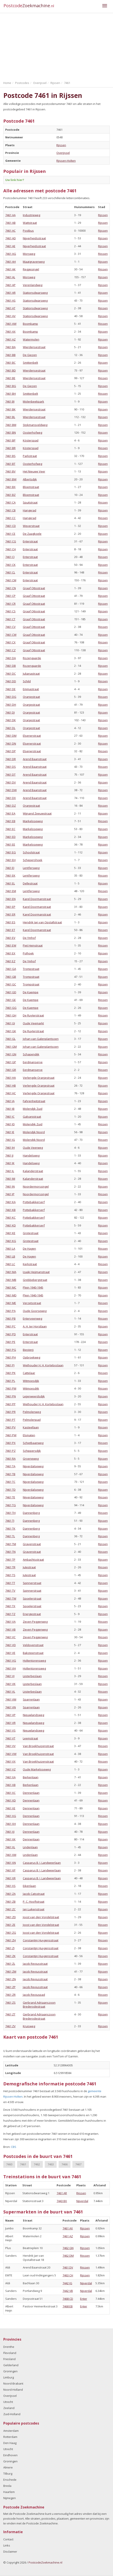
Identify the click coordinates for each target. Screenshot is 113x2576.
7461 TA (10, 1466)
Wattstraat (30, 223)
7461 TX (10, 1606)
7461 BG (10, 386)
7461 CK (10, 565)
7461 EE (10, 844)
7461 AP (10, 285)
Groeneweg (31, 1459)
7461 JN (10, 1186)
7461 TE (10, 1497)
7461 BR (10, 448)
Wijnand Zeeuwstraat (37, 813)
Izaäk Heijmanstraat (36, 1272)
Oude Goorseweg (35, 1311)
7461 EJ (9, 868)
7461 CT (10, 619)
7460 (9, 2164)
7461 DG (10, 697)
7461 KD (10, 1225)
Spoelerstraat (32, 1598)
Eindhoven (10, 2455)
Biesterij (28, 1350)
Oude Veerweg (33, 1148)
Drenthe (8, 2347)
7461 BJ (9, 401)
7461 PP (10, 1404)
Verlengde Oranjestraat (38, 1078)
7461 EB (10, 821)
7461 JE (9, 1132)
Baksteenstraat (33, 1653)
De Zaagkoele (32, 534)
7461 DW (11, 790)
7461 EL (10, 883)
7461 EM (10, 891)
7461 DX (10, 798)
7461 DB (10, 666)
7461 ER (10, 914)
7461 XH (10, 1824)
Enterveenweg (32, 1318)
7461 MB (10, 1280)
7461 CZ (10, 650)
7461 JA (9, 1101)
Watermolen (31, 339)
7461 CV (10, 627)
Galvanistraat (32, 1117)
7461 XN (10, 1863)
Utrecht (8, 2402)
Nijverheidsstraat (34, 238)
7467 (78, 2164)
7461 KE (10, 1233)
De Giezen (30, 355)
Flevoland (9, 2353)
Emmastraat (31, 689)
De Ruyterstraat (33, 1015)
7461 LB (10, 1256)
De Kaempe (30, 992)
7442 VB (68, 2291)
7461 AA (10, 215)
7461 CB (10, 510)
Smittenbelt (30, 363)
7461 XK (10, 1839)
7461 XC (10, 1793)
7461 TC (10, 1482)
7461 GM (11, 1047)
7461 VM (10, 1699)
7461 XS (10, 1886)
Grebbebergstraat (35, 1280)
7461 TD (10, 1490)
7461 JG (10, 1140)
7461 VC (10, 1637)
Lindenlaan (30, 1847)
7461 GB (10, 977)
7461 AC (10, 231)
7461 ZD (10, 1917)
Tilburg (7, 2473)
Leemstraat (30, 1738)
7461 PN (10, 1396)
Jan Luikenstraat (33, 1909)
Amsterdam (11, 2431)
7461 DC (10, 674)
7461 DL (10, 728)
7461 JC (9, 1117)
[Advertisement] (56, 45)
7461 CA (10, 502)
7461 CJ (9, 557)
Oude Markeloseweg (37, 1769)
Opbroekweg (31, 1357)
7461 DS (10, 767)
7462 (37, 2164)
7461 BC (10, 363)
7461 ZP (10, 1987)
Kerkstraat (30, 1264)
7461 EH (10, 860)
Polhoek (28, 953)
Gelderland (10, 2365)
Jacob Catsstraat (34, 1894)
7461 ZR (10, 1995)
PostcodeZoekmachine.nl (45, 2562)
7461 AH (10, 262)
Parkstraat (30, 456)
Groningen (10, 2371)
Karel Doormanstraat (37, 899)
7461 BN (10, 432)
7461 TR (10, 1567)
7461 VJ (9, 1676)
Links (6, 2545)
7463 (51, 2164)
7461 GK (10, 1031)
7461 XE (10, 1808)
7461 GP (10, 1062)
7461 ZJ (9, 1948)
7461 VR (10, 1723)
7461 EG (10, 852)
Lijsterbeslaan (32, 1676)
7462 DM (68, 2256)
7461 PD (10, 1334)
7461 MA (10, 1272)
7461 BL (10, 417)
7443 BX (62, 2201)
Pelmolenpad (32, 1420)
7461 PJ (9, 1365)
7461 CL (10, 572)
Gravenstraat (32, 1544)
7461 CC (10, 518)
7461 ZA (10, 1894)
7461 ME (10, 1303)
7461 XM (10, 1855)
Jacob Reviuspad (34, 1995)
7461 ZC (10, 1909)
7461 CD (10, 526)
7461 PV (10, 1427)
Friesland (9, 2359)
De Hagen (29, 1249)
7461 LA (10, 1249)
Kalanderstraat (33, 1171)
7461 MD (10, 1295)
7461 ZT (10, 2014)
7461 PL (10, 1381)
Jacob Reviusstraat (35, 1964)
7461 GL (10, 1039)
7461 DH (10, 705)
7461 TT (10, 1583)
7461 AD (10, 238)
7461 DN (10, 743)
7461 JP (9, 1194)
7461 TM (10, 1544)
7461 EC (10, 829)
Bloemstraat (31, 487)
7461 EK (10, 875)
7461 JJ (9, 1155)
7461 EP (10, 907)
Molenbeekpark (33, 401)
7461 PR (10, 1412)
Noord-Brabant (13, 2383)
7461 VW (10, 1754)
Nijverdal (82, 2201)
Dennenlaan (31, 1793)
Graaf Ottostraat (34, 588)
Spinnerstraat (32, 1583)
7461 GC (10, 984)
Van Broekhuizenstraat (38, 1746)
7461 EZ (10, 961)
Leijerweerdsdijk (34, 1396)
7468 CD (68, 2299)
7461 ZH (10, 1940)
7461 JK (9, 1163)
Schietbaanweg (33, 1443)
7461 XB (10, 1785)
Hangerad (29, 510)
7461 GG (10, 1008)
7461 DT (10, 774)
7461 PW (10, 1435)
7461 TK (10, 1528)
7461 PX (10, 1443)
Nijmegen (9, 2498)
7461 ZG (10, 1933)
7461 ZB (10, 1902)
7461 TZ (10, 1614)
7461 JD (10, 1124)
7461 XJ (9, 1832)
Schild (27, 681)
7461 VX (10, 1761)
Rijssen (61, 145)
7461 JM (10, 1179)
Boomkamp (30, 324)
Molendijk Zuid (32, 1109)
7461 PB (10, 1318)
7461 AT (10, 308)
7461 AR (10, 293)
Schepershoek (32, 860)
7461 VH (10, 1668)
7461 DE (10, 689)
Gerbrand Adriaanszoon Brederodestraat (39, 2005)
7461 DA (10, 658)
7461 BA (10, 347)
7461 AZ (10, 339)
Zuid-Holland (11, 2414)
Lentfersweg (31, 868)
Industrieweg (31, 215)
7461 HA (10, 1078)
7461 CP (10, 596)
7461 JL (9, 1171)
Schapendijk (31, 1054)
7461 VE (10, 1653)
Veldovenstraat (33, 1645)
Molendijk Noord (34, 1132)
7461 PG (10, 1350)
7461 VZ (10, 1769)
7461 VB (10, 1629)
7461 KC (10, 1217)
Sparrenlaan (31, 1699)
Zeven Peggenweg (35, 1622)
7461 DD (10, 681)
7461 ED (10, 837)
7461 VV (10, 1746)
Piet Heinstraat (33, 945)
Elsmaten (29, 1435)
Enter (83, 2299)
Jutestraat (29, 1567)
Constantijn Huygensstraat (40, 1940)
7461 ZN (10, 1979)
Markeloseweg (33, 821)
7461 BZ (10, 495)
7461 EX (10, 953)
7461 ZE (10, 1925)
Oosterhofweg (32, 432)
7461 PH (10, 1357)
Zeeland (8, 2408)
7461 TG (10, 1505)
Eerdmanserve (33, 1062)
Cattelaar (29, 1373)
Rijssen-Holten (66, 161)
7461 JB (9, 1109)
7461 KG (10, 1241)
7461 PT (10, 1420)
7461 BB (10, 355)
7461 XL (10, 1847)
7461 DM (10, 736)
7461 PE (10, 1342)
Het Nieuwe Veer (34, 471)
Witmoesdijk (31, 1381)
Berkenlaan (30, 1777)
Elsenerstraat (32, 736)
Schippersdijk (32, 1451)
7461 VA (10, 1622)
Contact (8, 2539)
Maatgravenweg (34, 262)
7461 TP (10, 1560)
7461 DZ (10, 806)
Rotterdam (10, 2437)
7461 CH (10, 549)
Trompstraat (31, 969)
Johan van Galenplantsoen (41, 1039)
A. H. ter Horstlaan (35, 1326)
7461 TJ (9, 1521)
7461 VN (10, 1707)
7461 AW (10, 324)
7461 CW (10, 635)
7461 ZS (10, 2003)
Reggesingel (31, 269)
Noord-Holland (13, 2390)
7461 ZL (10, 1964)
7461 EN (10, 899)
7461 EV (10, 938)
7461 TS (10, 1575)
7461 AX (10, 332)
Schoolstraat (31, 852)
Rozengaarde (32, 658)
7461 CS (10, 611)
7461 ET (10, 930)
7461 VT (10, 1738)
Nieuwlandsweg (33, 1715)
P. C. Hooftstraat (33, 1902)
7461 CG (10, 541)
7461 (23, 2164)
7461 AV (10, 316)
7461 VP (10, 1715)
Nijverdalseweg (33, 1466)
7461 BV (10, 471)
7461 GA (10, 969)
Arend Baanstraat (35, 759)
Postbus (28, 231)
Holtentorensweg (34, 1660)
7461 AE (10, 246)
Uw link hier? (14, 180)
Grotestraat (30, 1233)
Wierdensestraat (34, 347)
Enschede (9, 2480)
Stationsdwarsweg (35, 293)
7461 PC (10, 1326)
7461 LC (10, 1264)
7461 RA (10, 1459)
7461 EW (10, 945)
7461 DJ (10, 712)
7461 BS (10, 456)
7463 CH (68, 2275)
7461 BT (10, 464)
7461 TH (10, 1513)
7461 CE (10, 534)
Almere (8, 2467)
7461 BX (10, 487)
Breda (7, 2486)
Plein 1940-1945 (33, 1287)
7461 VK (10, 1684)
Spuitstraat (30, 502)
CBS (13, 2147)
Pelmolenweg (32, 1412)
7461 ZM (10, 1971)
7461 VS (10, 1730)
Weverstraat (31, 526)
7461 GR (10, 1070)
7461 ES (10, 922)
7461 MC (10, 1287)
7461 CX (10, 642)
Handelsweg (31, 1155)
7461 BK (10, 409)
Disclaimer (10, 2551)
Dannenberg (31, 1513)
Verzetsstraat (32, 1303)
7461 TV (10, 1591)
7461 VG (10, 1660)
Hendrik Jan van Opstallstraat (42, 922)
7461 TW (10, 1598)
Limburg (8, 2377)
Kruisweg (29, 2026)
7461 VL (10, 1692)
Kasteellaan (31, 1427)
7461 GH (10, 1015)
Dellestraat (30, 883)
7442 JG (67, 2283)
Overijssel (63, 153)
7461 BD (10, 370)
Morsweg (29, 254)
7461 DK (10, 720)
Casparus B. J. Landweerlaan (42, 1863)
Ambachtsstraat (33, 1560)
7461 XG (10, 1816)
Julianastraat (31, 674)
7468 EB (68, 2306)
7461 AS (10, 300)
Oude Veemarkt (33, 1023)
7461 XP (10, 1870)
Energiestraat (32, 1614)
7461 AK (10, 269)
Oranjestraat (31, 697)
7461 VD (10, 1645)
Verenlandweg (32, 285)
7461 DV (10, 782)
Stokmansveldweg (35, 425)
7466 (64, 2164)
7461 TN (10, 1552)
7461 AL (10, 277)
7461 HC (10, 1093)
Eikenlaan (29, 1886)
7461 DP (10, 751)
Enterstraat (30, 541)
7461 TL (10, 1536)
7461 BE (10, 378)
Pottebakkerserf (34, 1202)
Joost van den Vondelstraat (41, 1917)
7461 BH (10, 394)
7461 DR (10, 759)
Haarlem (9, 2492)
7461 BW (10, 479)
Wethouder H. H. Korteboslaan (43, 1365)
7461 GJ (10, 1023)
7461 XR (10, 1878)
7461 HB (10, 1085)
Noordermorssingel (36, 1186)
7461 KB (10, 1210)
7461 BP (10, 440)
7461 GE (10, 1000)
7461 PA (10, 1311)
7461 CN (10, 588)
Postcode (29, 6)
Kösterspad (30, 440)
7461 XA (10, 1777)
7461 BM (10, 425)
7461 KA (10, 1202)
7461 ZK (10, 1956)
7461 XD (10, 1800)
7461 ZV (10, 2026)
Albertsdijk (30, 479)
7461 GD (10, 992)
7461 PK (10, 1373)
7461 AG (10, 254)
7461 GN (10, 1054)
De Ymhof (29, 938)
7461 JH (10, 1148)
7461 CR (10, 604)
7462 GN (68, 2248)
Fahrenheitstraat (34, 1101)
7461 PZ (10, 1451)
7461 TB (10, 1474)
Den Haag (9, 2443)
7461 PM (10, 1388)
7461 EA (10, 813)
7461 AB (10, 223)
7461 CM (10, 580)
